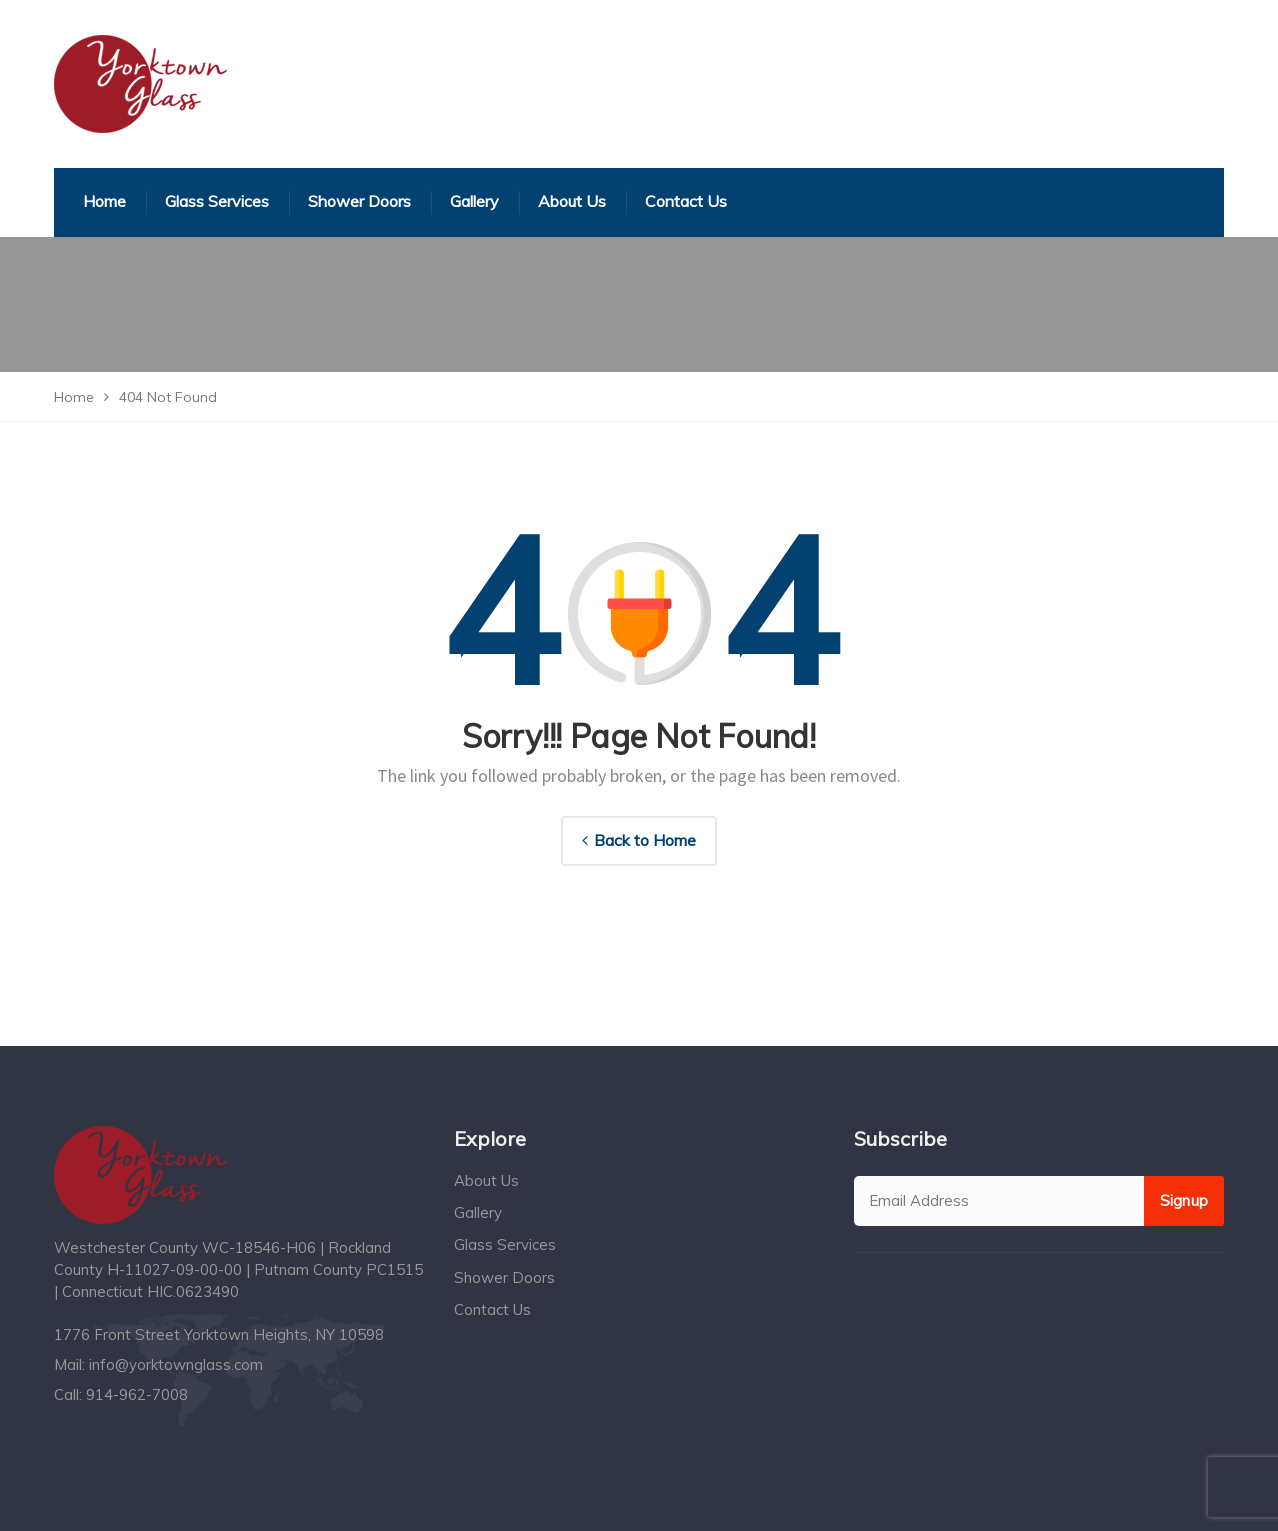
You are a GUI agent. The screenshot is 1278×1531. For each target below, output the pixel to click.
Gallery (478, 1212)
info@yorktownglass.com (176, 1364)
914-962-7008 (137, 1394)
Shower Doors (504, 1277)
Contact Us (492, 1309)
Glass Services (505, 1244)
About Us (486, 1180)
